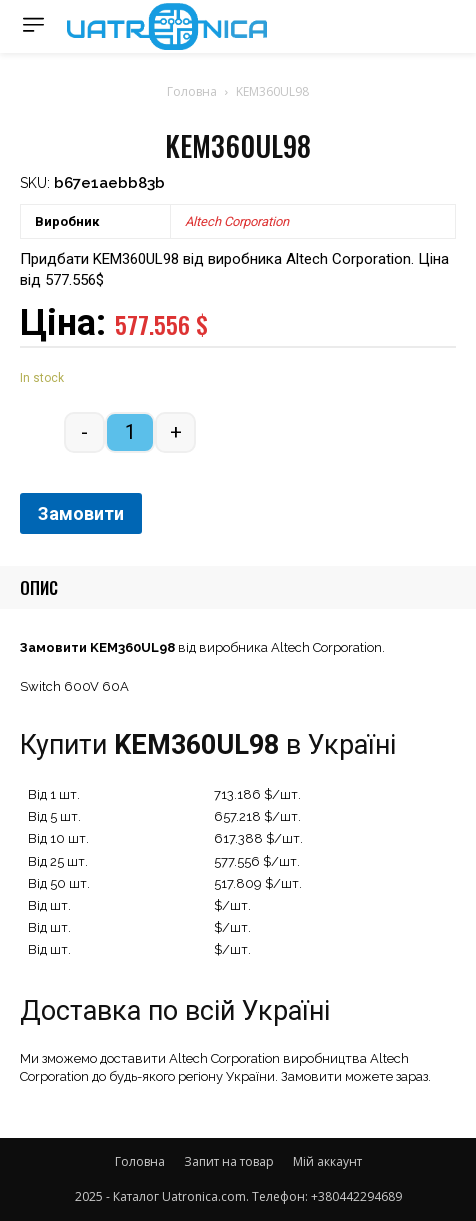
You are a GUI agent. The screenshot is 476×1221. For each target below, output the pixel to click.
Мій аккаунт (327, 1161)
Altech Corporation (237, 221)
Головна (192, 91)
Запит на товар (229, 1161)
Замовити (81, 513)
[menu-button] (33, 24)
